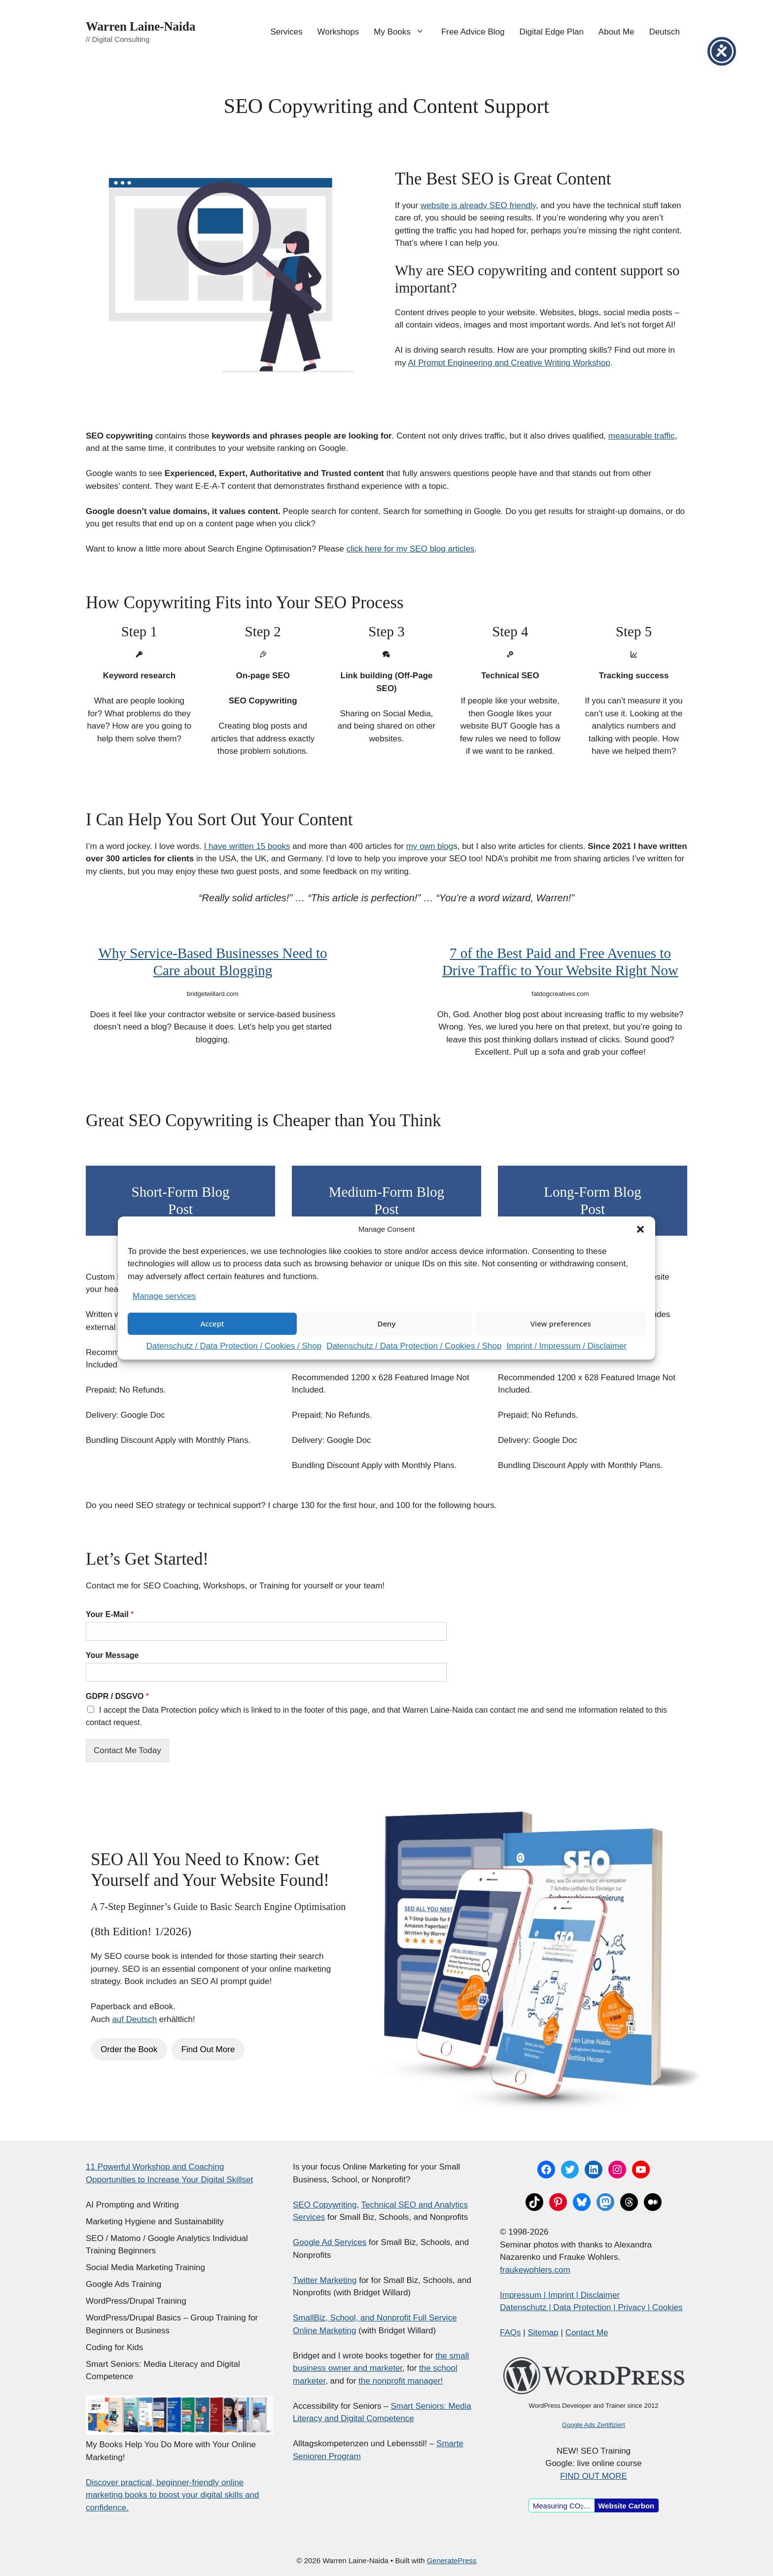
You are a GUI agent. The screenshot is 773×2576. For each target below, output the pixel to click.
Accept (212, 1323)
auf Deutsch (134, 2019)
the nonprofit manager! (400, 2381)
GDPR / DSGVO (117, 1696)
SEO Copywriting (324, 2204)
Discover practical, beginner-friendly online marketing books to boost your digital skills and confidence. (172, 2495)
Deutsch (664, 32)
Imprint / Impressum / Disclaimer (566, 1346)
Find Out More (208, 2049)
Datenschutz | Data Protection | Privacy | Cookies (591, 2307)
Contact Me (586, 2332)
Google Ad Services (329, 2242)
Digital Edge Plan (551, 32)
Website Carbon (626, 2506)
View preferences (560, 1323)
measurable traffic (641, 436)
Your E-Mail (110, 1614)
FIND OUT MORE (593, 2476)
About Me (616, 32)
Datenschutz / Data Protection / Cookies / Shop (233, 1346)
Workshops (338, 32)
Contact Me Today (127, 1750)
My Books (404, 32)
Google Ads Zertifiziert (593, 2425)
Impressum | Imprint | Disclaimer (560, 2295)
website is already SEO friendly (478, 205)
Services (286, 32)
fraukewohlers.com (535, 2270)
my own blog (429, 846)
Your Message (112, 1655)
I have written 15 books (247, 846)
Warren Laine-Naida (140, 26)
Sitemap (542, 2332)
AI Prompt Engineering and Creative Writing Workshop (509, 363)
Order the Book (129, 2049)
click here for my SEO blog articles (411, 548)
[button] (640, 1229)
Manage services (164, 1296)
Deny (387, 1323)
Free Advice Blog (473, 32)
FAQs (510, 2332)
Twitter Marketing (324, 2280)
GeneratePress (452, 2560)
